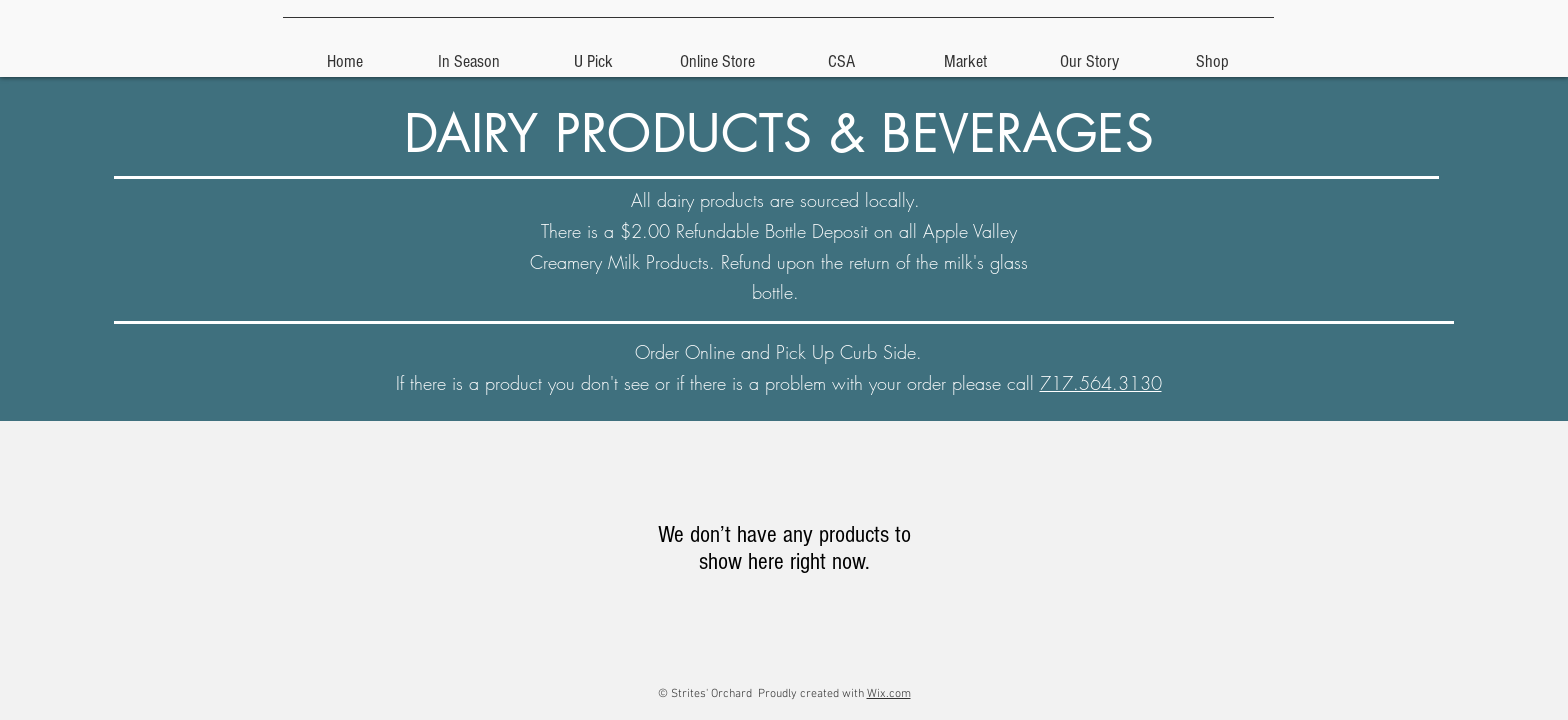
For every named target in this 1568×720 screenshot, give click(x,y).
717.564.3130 (1101, 383)
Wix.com (889, 694)
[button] (593, 53)
